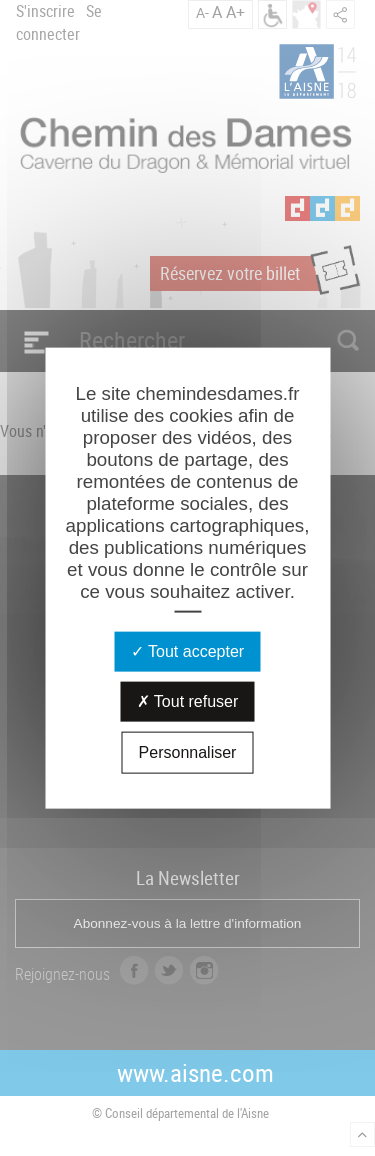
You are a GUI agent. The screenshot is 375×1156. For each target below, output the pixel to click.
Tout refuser (188, 700)
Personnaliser (188, 751)
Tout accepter (187, 650)
